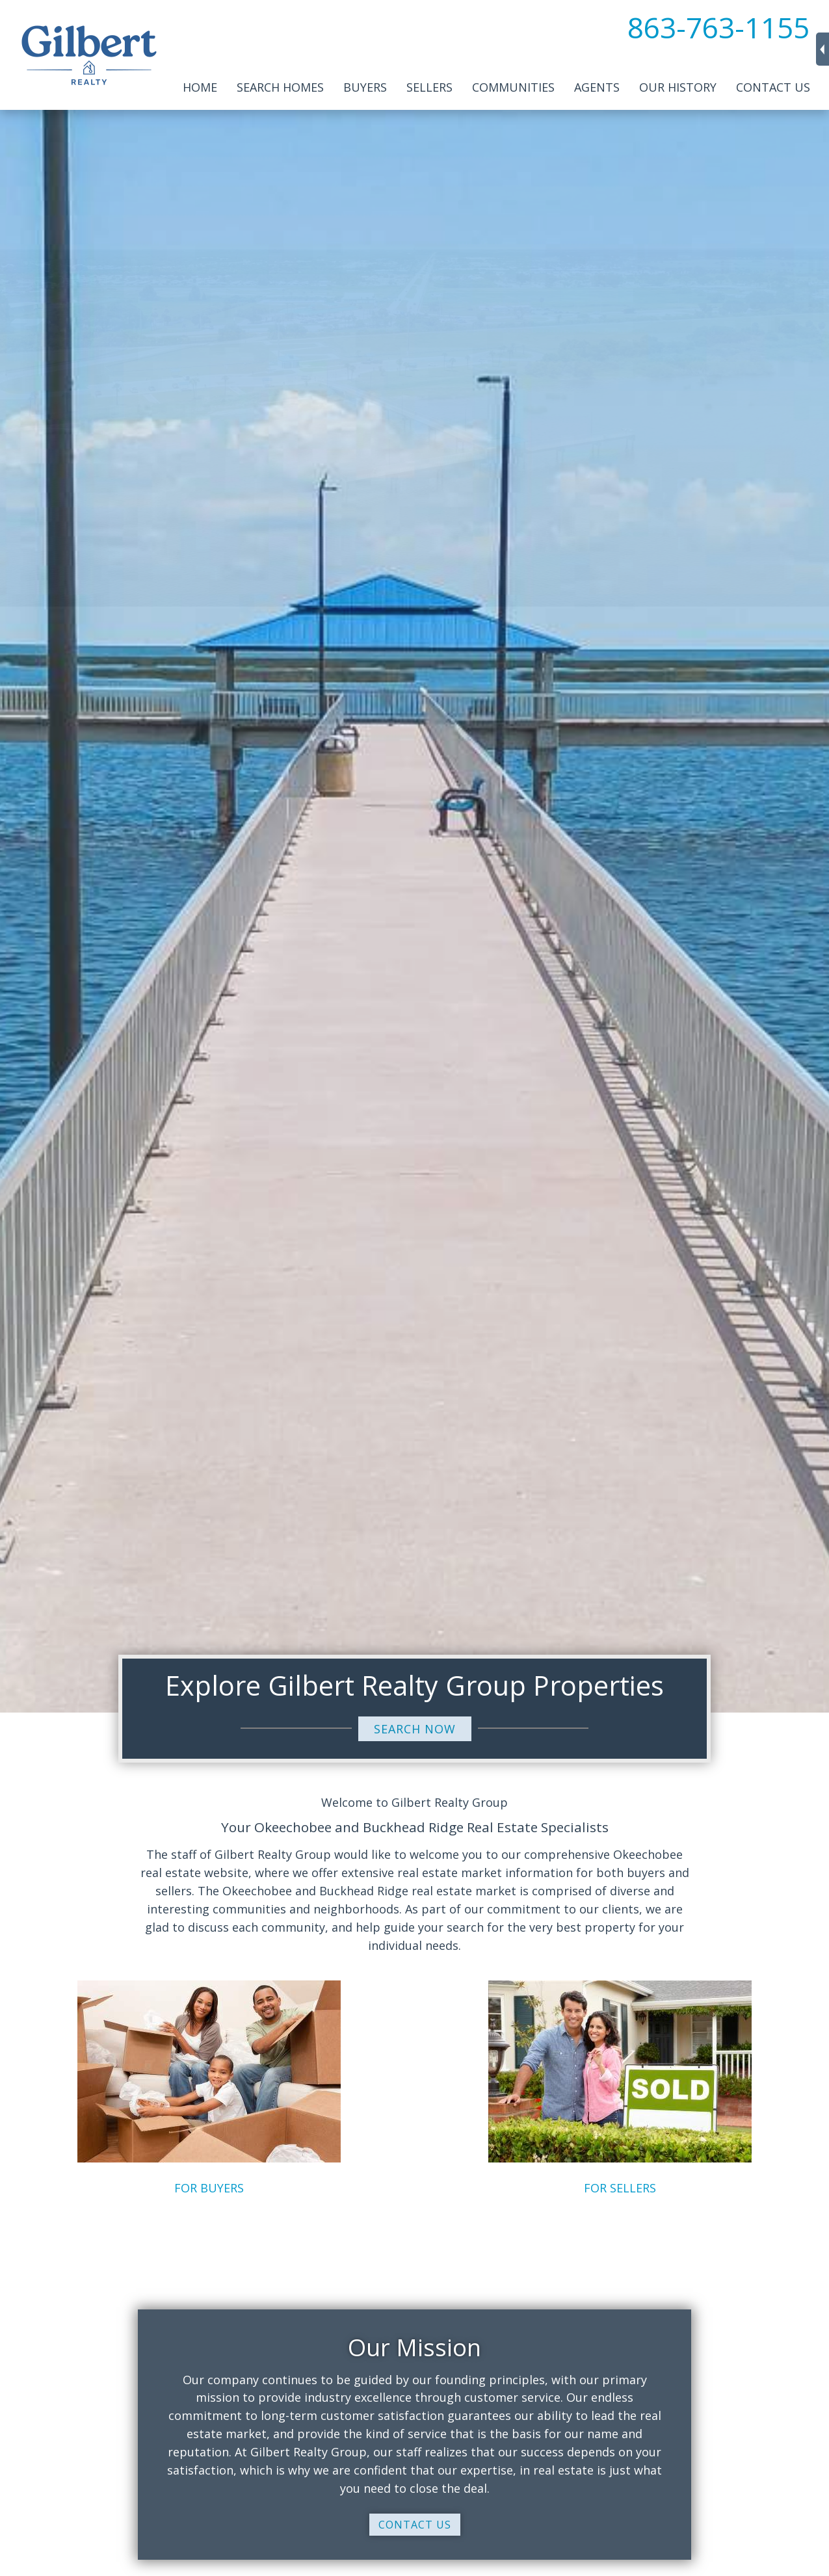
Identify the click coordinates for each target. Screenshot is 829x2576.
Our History (678, 87)
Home (200, 87)
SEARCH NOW (415, 1729)
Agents (597, 87)
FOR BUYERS (209, 2188)
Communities (513, 87)
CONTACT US (414, 2524)
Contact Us (773, 87)
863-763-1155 (718, 27)
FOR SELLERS (620, 2188)
